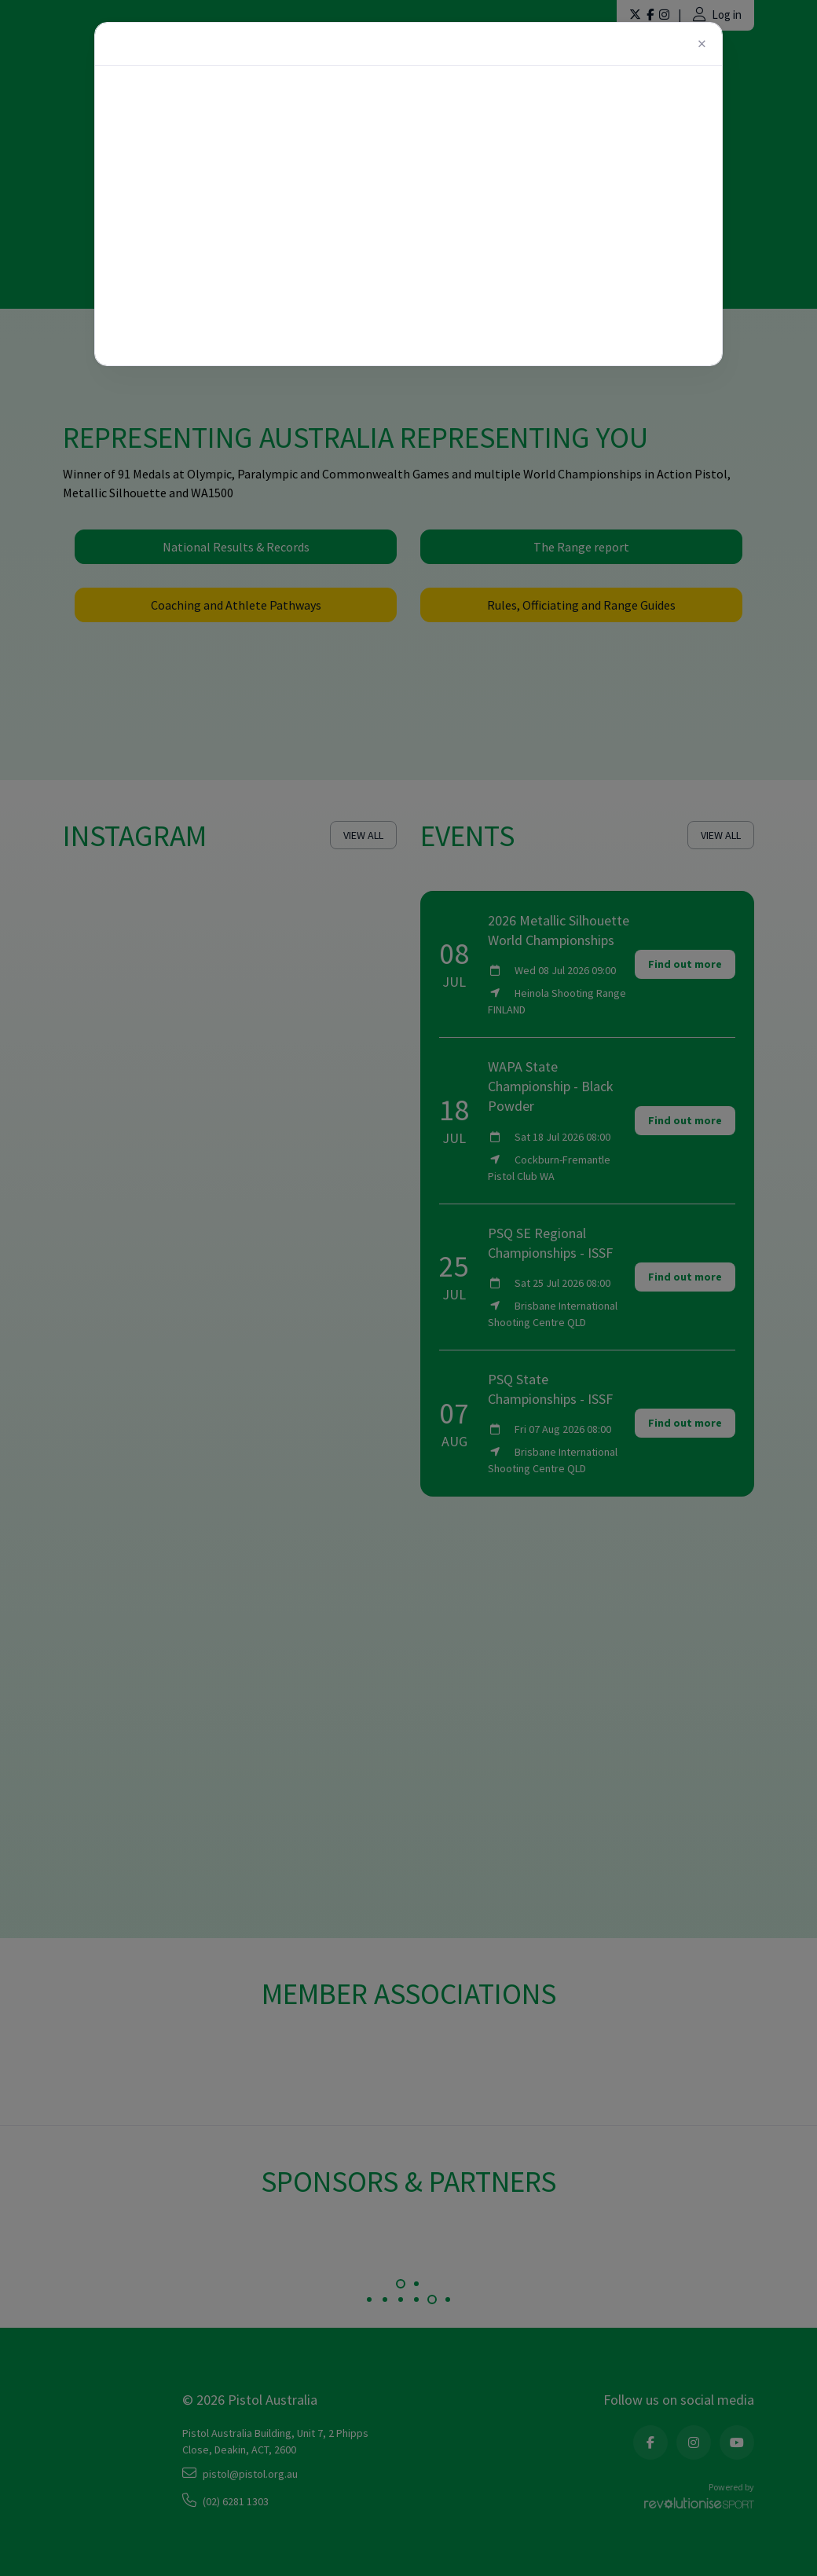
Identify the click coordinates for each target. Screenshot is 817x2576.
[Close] (702, 44)
